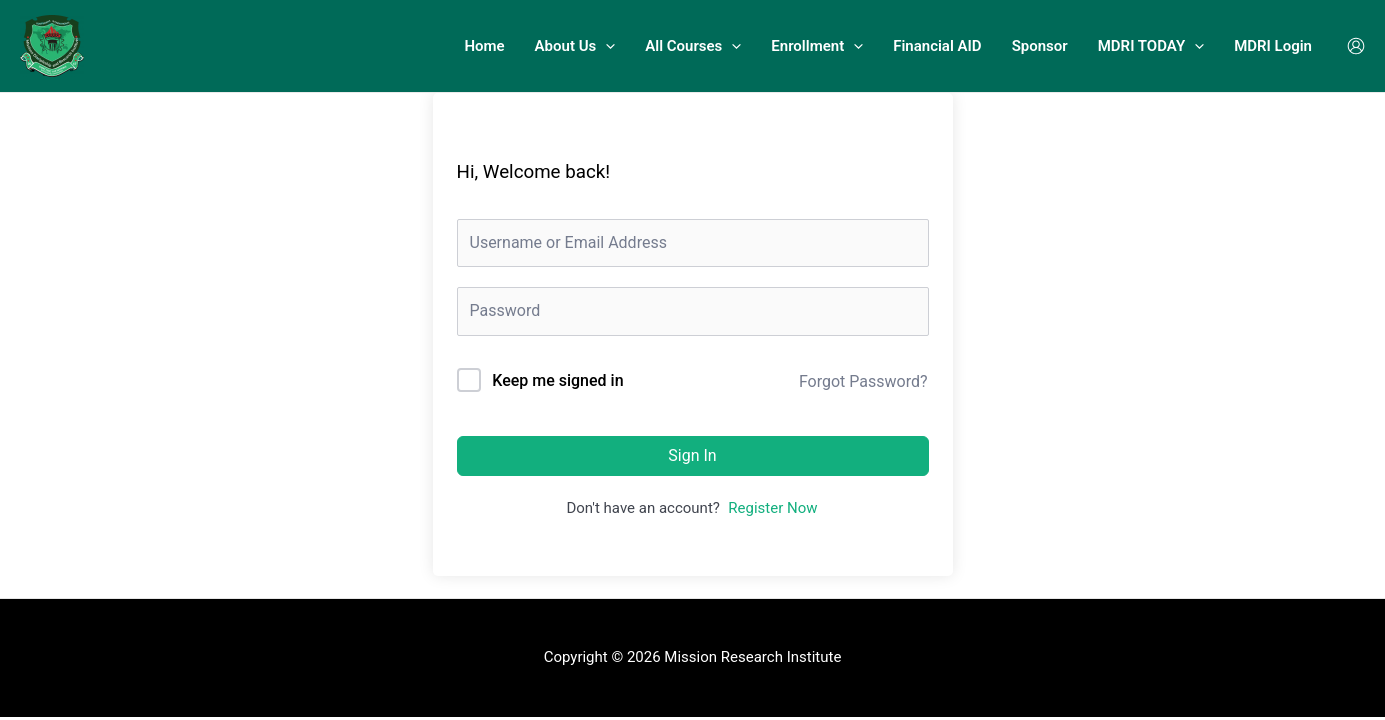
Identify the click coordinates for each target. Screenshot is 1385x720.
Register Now (772, 508)
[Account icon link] (1356, 46)
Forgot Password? (863, 381)
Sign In (692, 455)
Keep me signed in (557, 380)
